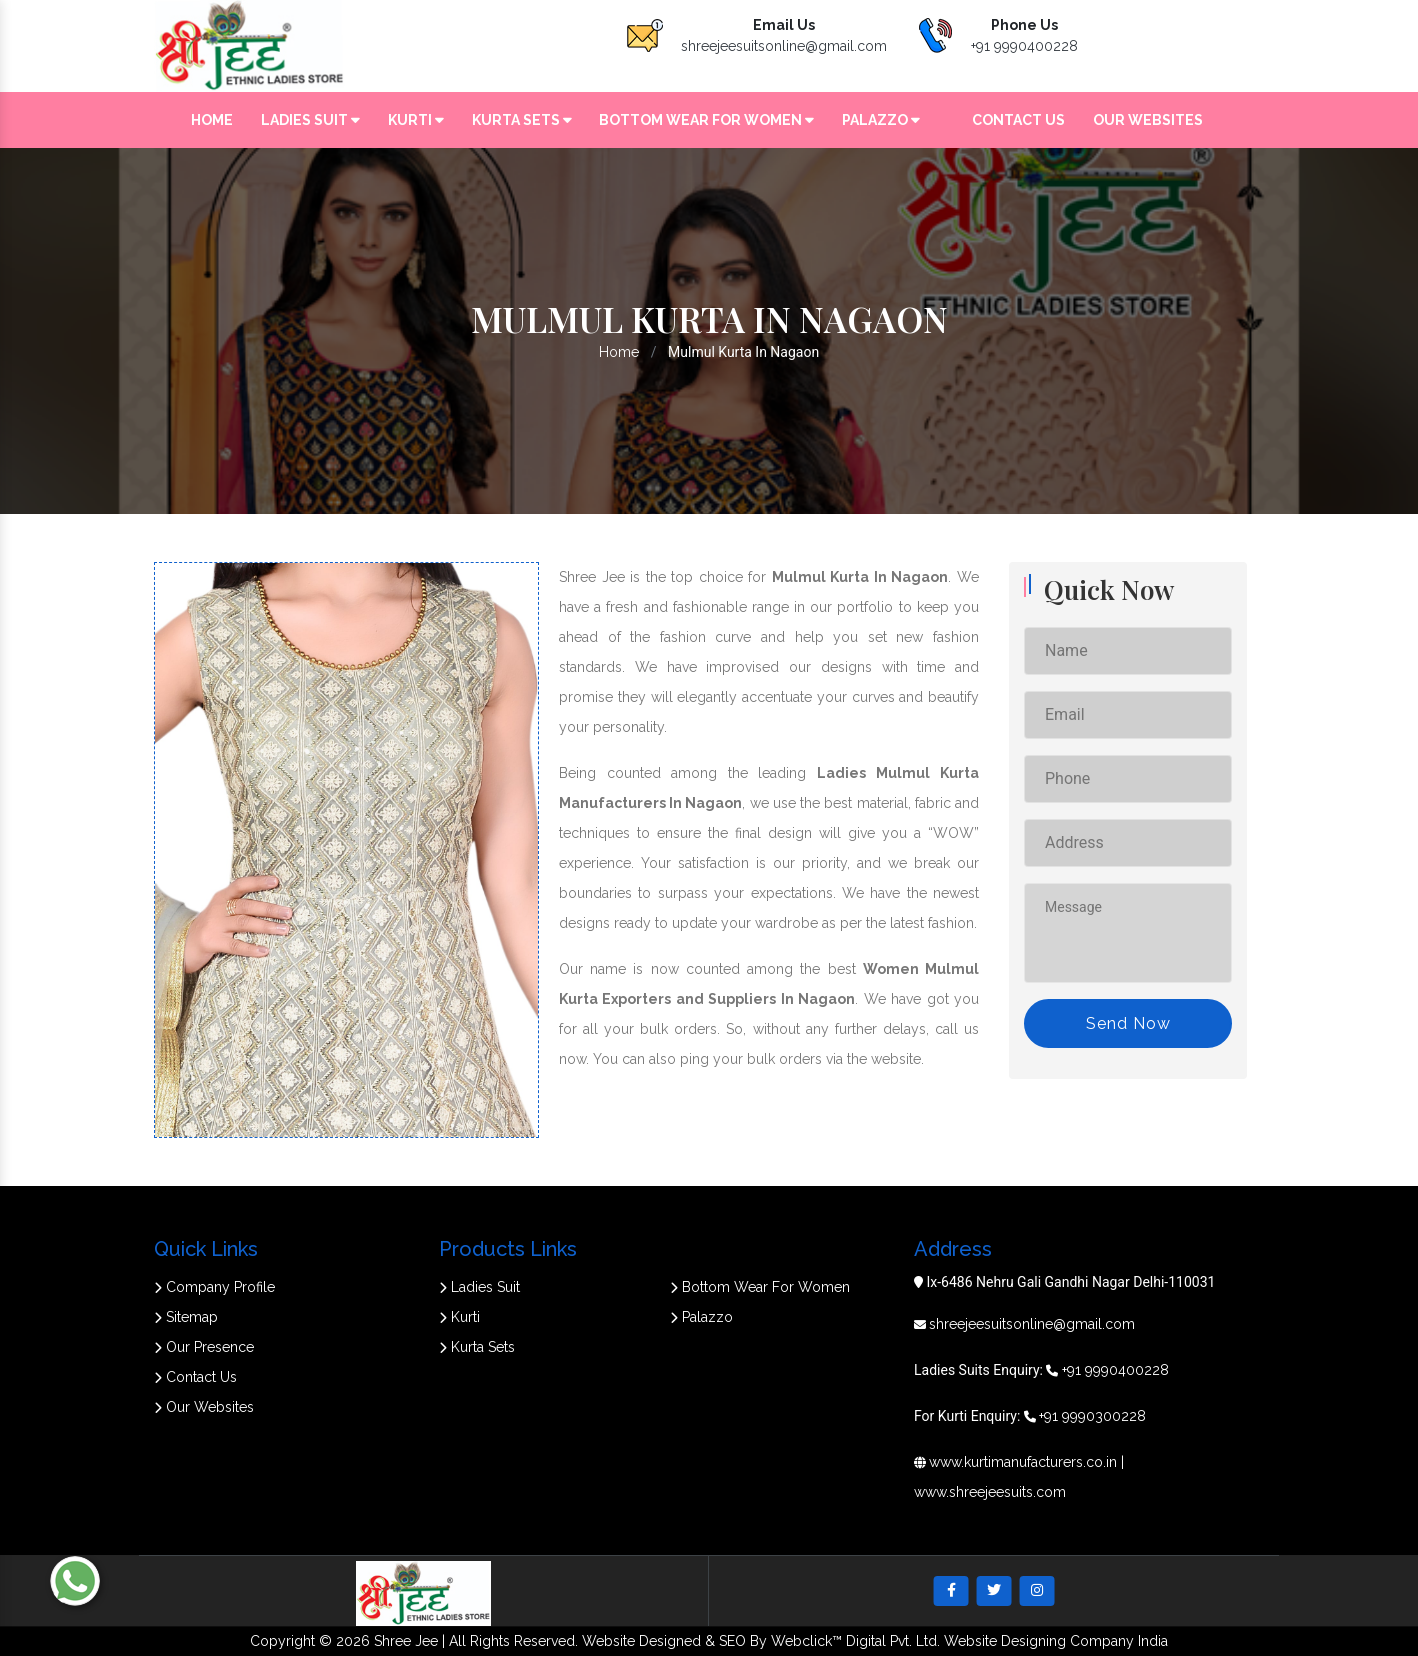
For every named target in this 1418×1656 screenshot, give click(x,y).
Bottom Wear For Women (706, 120)
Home (212, 120)
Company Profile (214, 1287)
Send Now (1128, 1023)
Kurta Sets (522, 120)
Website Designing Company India (1056, 1641)
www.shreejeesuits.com (990, 1492)
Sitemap (186, 1317)
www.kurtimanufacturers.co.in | (1026, 1462)
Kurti (416, 120)
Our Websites (1148, 120)
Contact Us (1018, 120)
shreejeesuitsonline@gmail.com (784, 46)
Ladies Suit (310, 120)
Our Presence (204, 1347)
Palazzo (881, 120)
